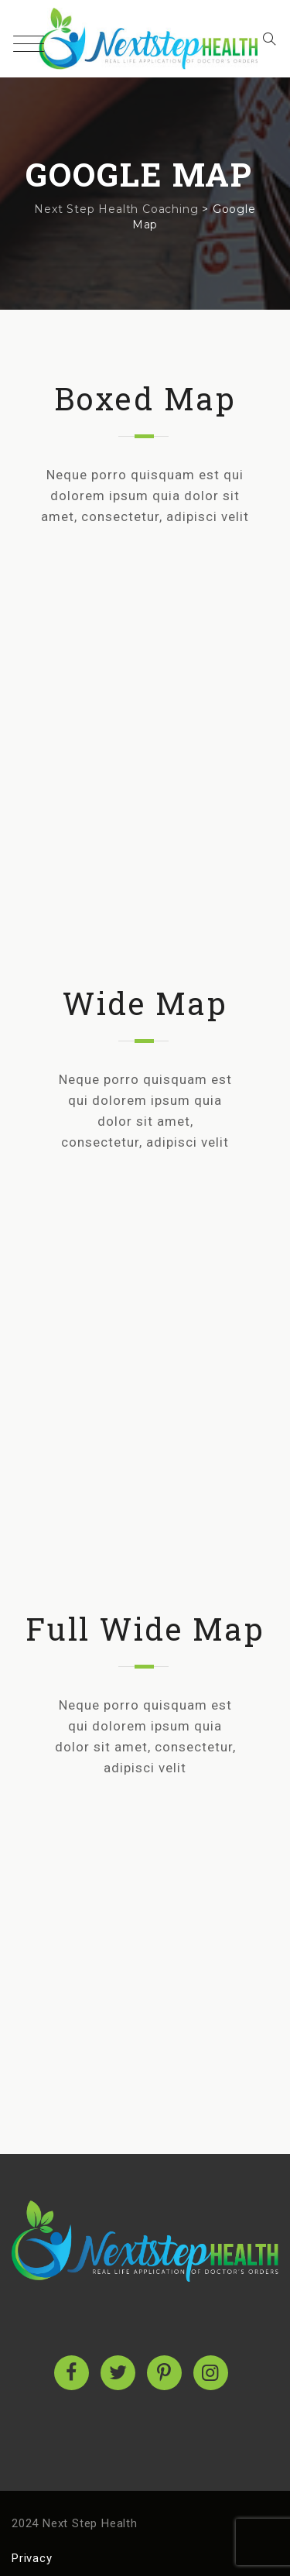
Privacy (32, 2558)
